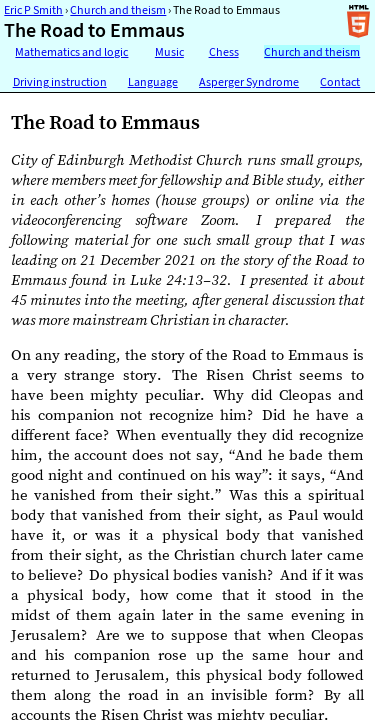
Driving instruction (60, 82)
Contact (340, 82)
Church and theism (118, 10)
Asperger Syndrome (249, 82)
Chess (224, 52)
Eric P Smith (33, 10)
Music (169, 52)
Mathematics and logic (71, 52)
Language (153, 82)
